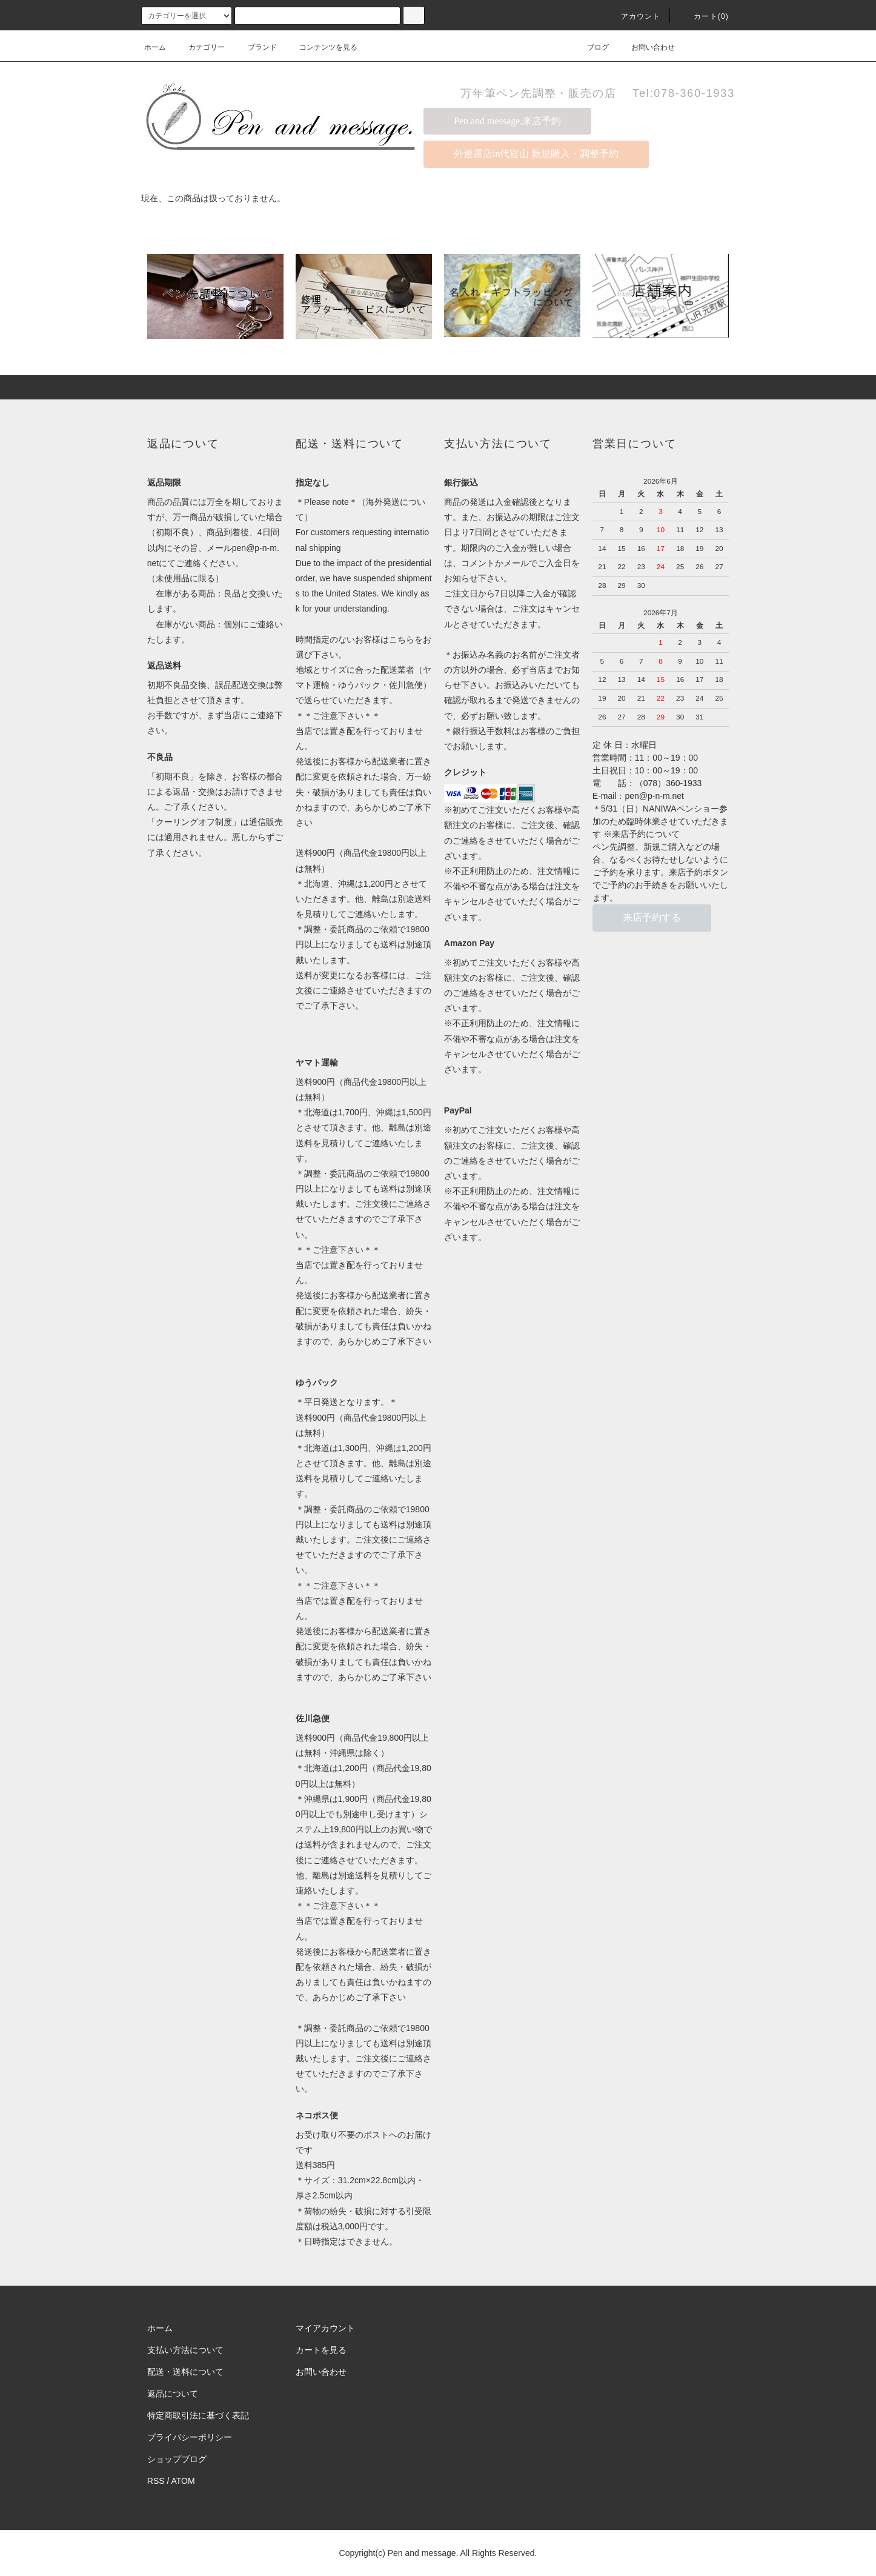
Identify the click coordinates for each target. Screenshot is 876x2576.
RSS (156, 2481)
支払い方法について (185, 2350)
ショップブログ (177, 2459)
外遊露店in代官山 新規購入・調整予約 (536, 153)
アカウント (633, 16)
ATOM (183, 2481)
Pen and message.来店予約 (507, 121)
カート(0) (704, 16)
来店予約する (652, 917)
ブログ (590, 47)
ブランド (255, 47)
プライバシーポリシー (189, 2437)
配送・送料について (185, 2372)
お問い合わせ (646, 47)
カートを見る (321, 2350)
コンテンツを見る (321, 47)
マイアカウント (325, 2328)
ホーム (155, 47)
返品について (172, 2393)
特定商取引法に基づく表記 (198, 2415)
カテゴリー (199, 47)
